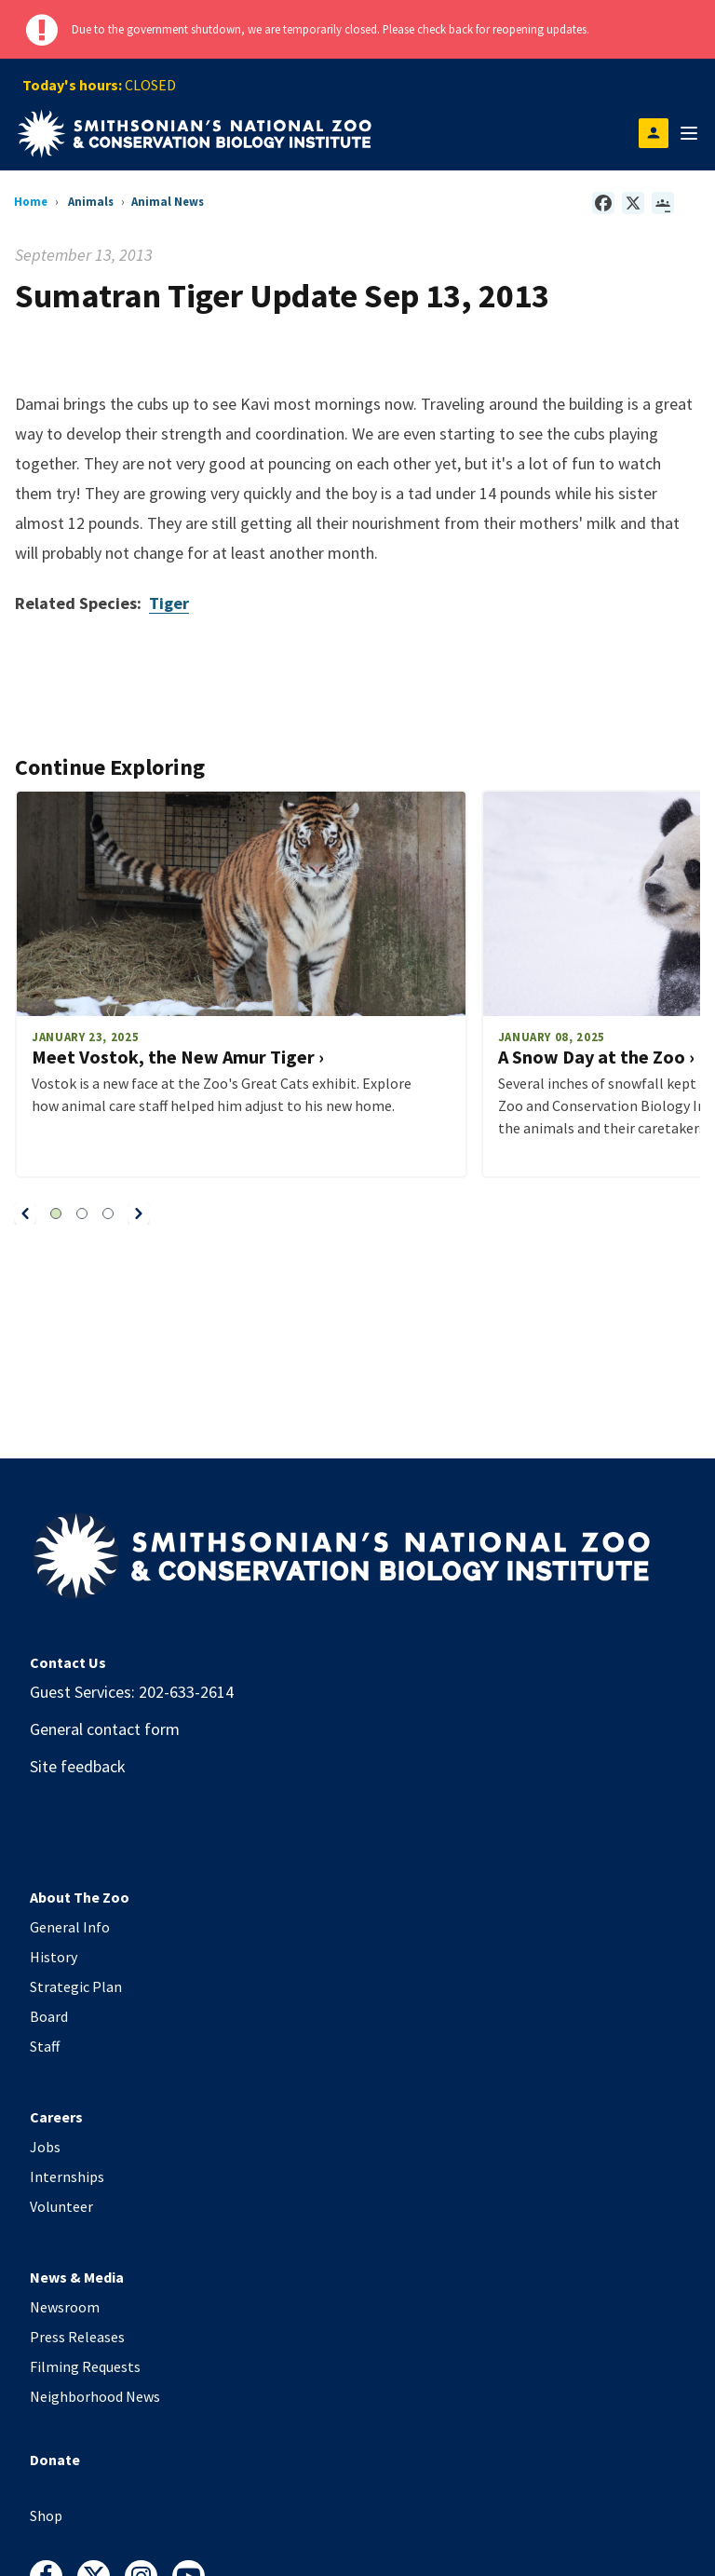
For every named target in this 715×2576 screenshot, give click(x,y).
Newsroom (65, 2307)
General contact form (105, 1729)
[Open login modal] (653, 133)
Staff (45, 2046)
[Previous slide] (25, 1213)
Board (49, 2016)
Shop (46, 2515)
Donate (55, 2459)
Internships (67, 2176)
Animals (91, 201)
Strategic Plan (76, 1986)
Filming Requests (85, 2366)
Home (30, 201)
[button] (25, 1213)
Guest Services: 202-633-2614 (132, 1691)
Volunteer (61, 2206)
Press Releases (77, 2336)
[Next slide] (139, 1213)
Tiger (169, 603)
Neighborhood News (95, 2396)
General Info (70, 1927)
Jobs (45, 2146)
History (53, 1956)
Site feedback (78, 1766)
